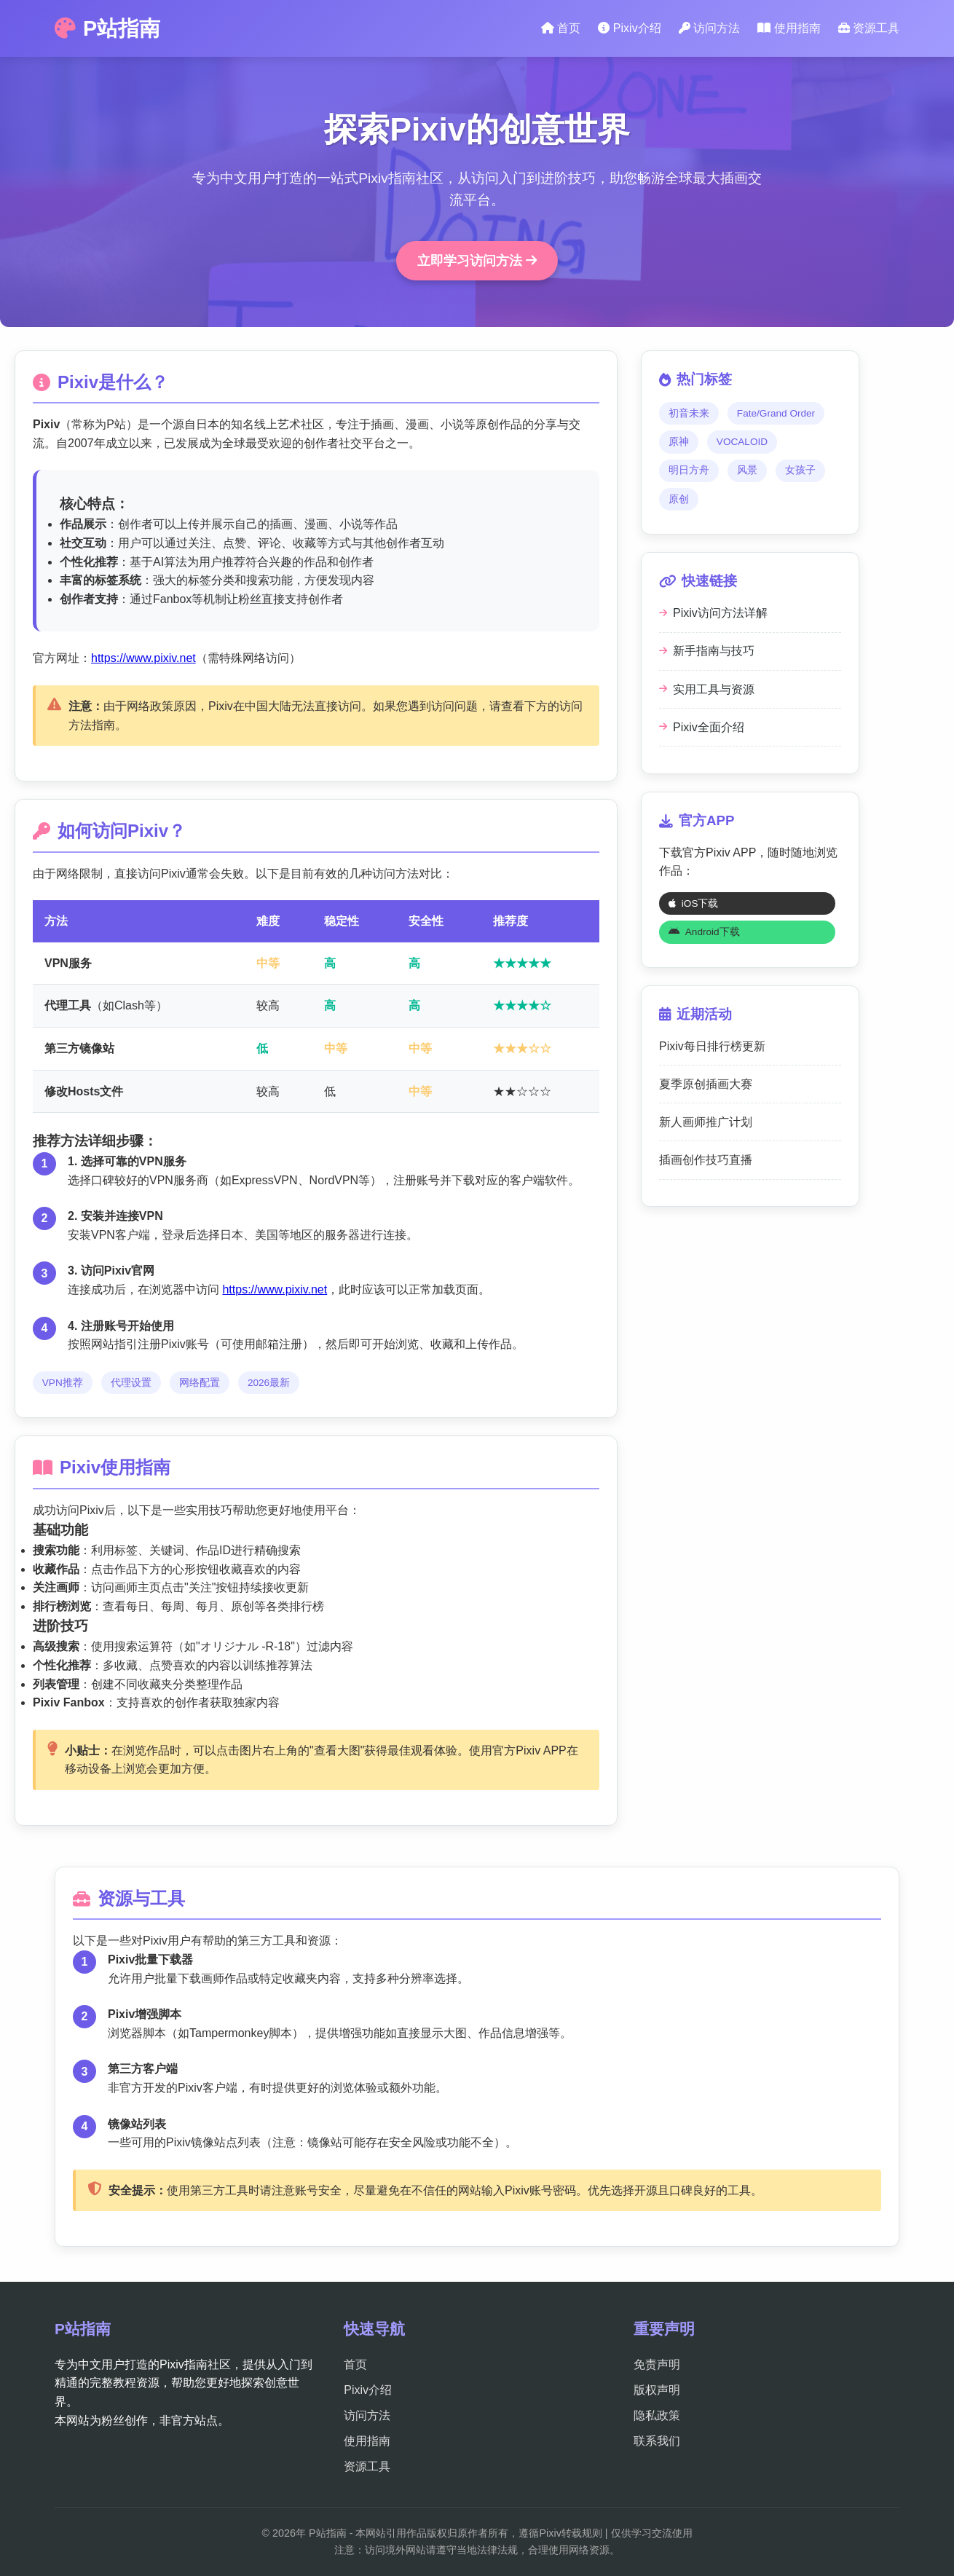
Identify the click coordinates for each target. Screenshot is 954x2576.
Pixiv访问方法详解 (713, 613)
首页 (560, 28)
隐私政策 (657, 2415)
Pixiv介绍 (629, 28)
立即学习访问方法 (477, 260)
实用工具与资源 (706, 689)
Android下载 (704, 931)
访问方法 (709, 28)
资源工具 (868, 28)
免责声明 (657, 2364)
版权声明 (657, 2390)
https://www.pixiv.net (143, 658)
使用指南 (788, 28)
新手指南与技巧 (706, 651)
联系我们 (657, 2441)
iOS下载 (694, 903)
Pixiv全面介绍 (701, 727)
